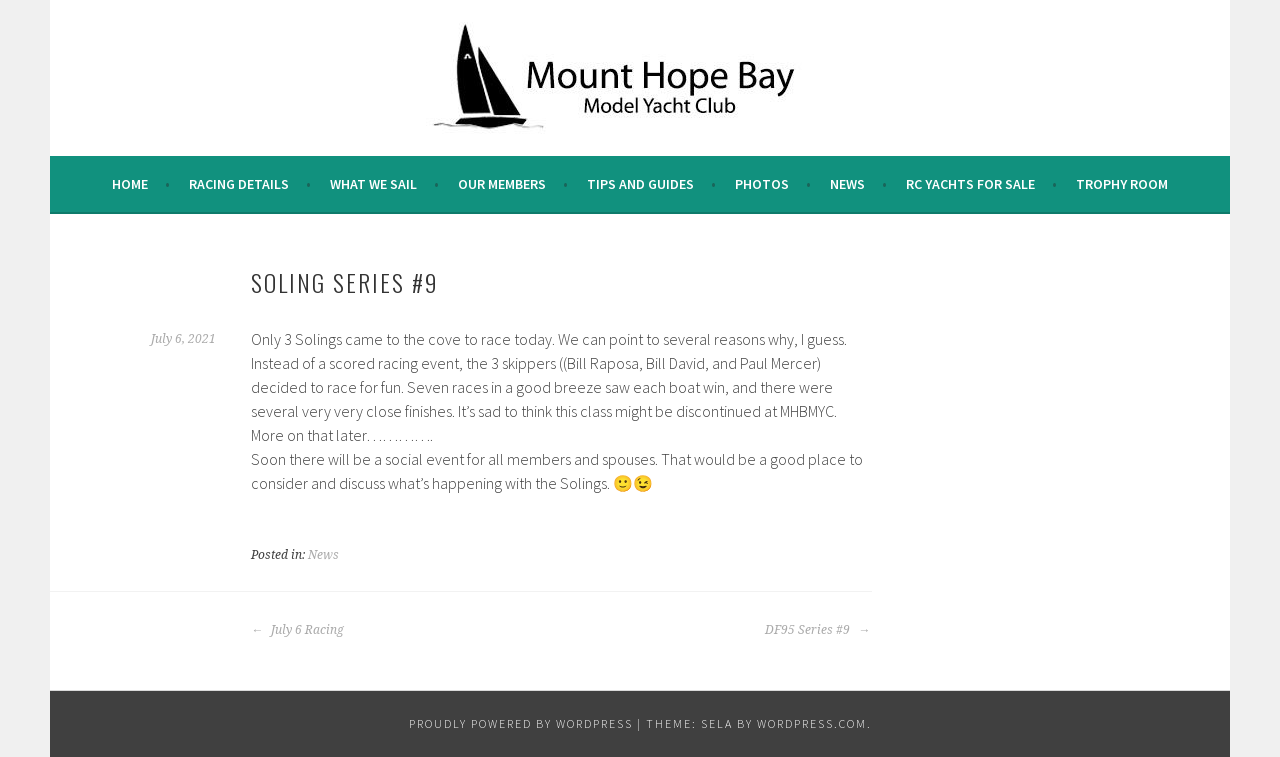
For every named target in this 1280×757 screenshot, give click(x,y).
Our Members (502, 184)
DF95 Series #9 (817, 630)
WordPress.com (812, 723)
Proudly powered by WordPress (521, 723)
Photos (762, 184)
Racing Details (239, 184)
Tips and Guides (640, 184)
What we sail (373, 184)
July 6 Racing (297, 630)
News (847, 184)
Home (130, 184)
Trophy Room (1122, 184)
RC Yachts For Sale (970, 184)
